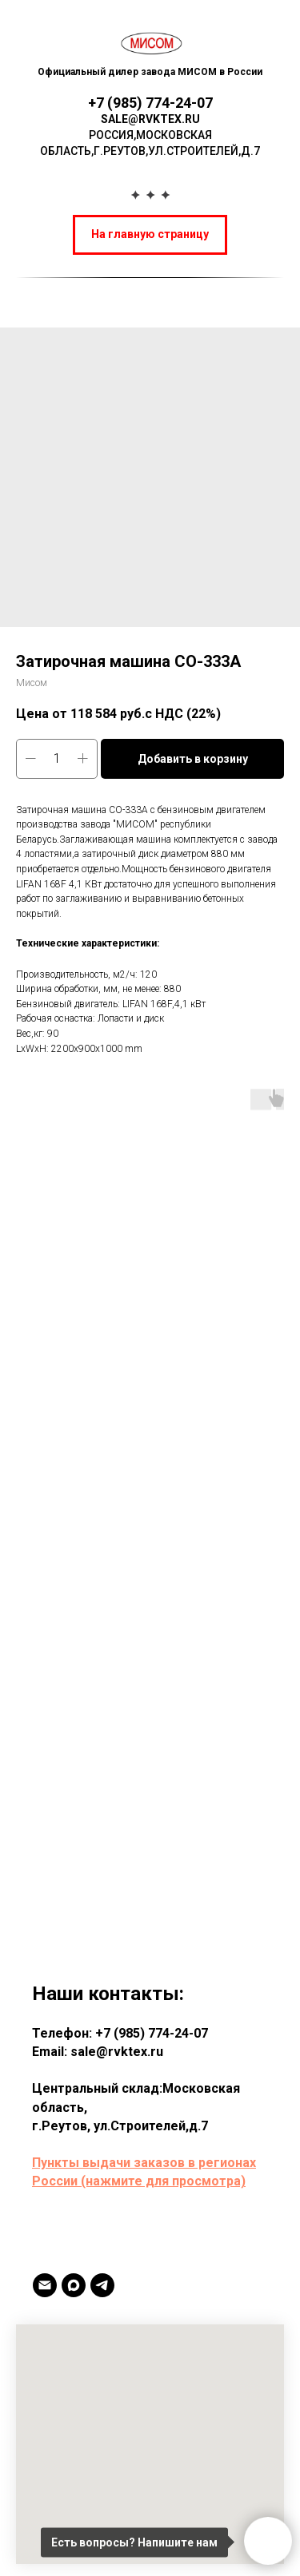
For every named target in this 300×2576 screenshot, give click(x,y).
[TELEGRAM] (102, 2285)
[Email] (45, 2285)
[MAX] (74, 2285)
